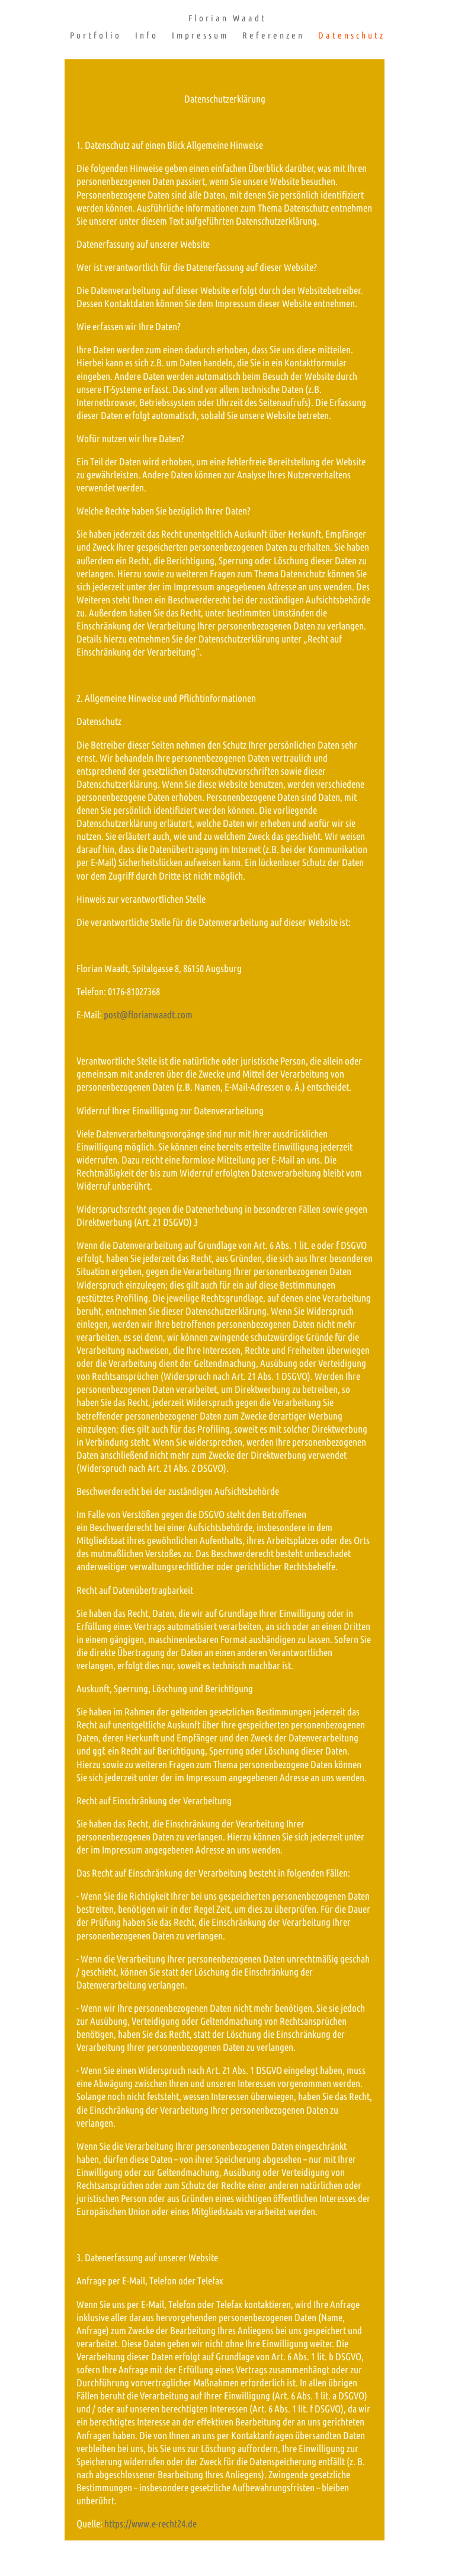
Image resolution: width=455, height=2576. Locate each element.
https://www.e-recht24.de (150, 2523)
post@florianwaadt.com (148, 1014)
